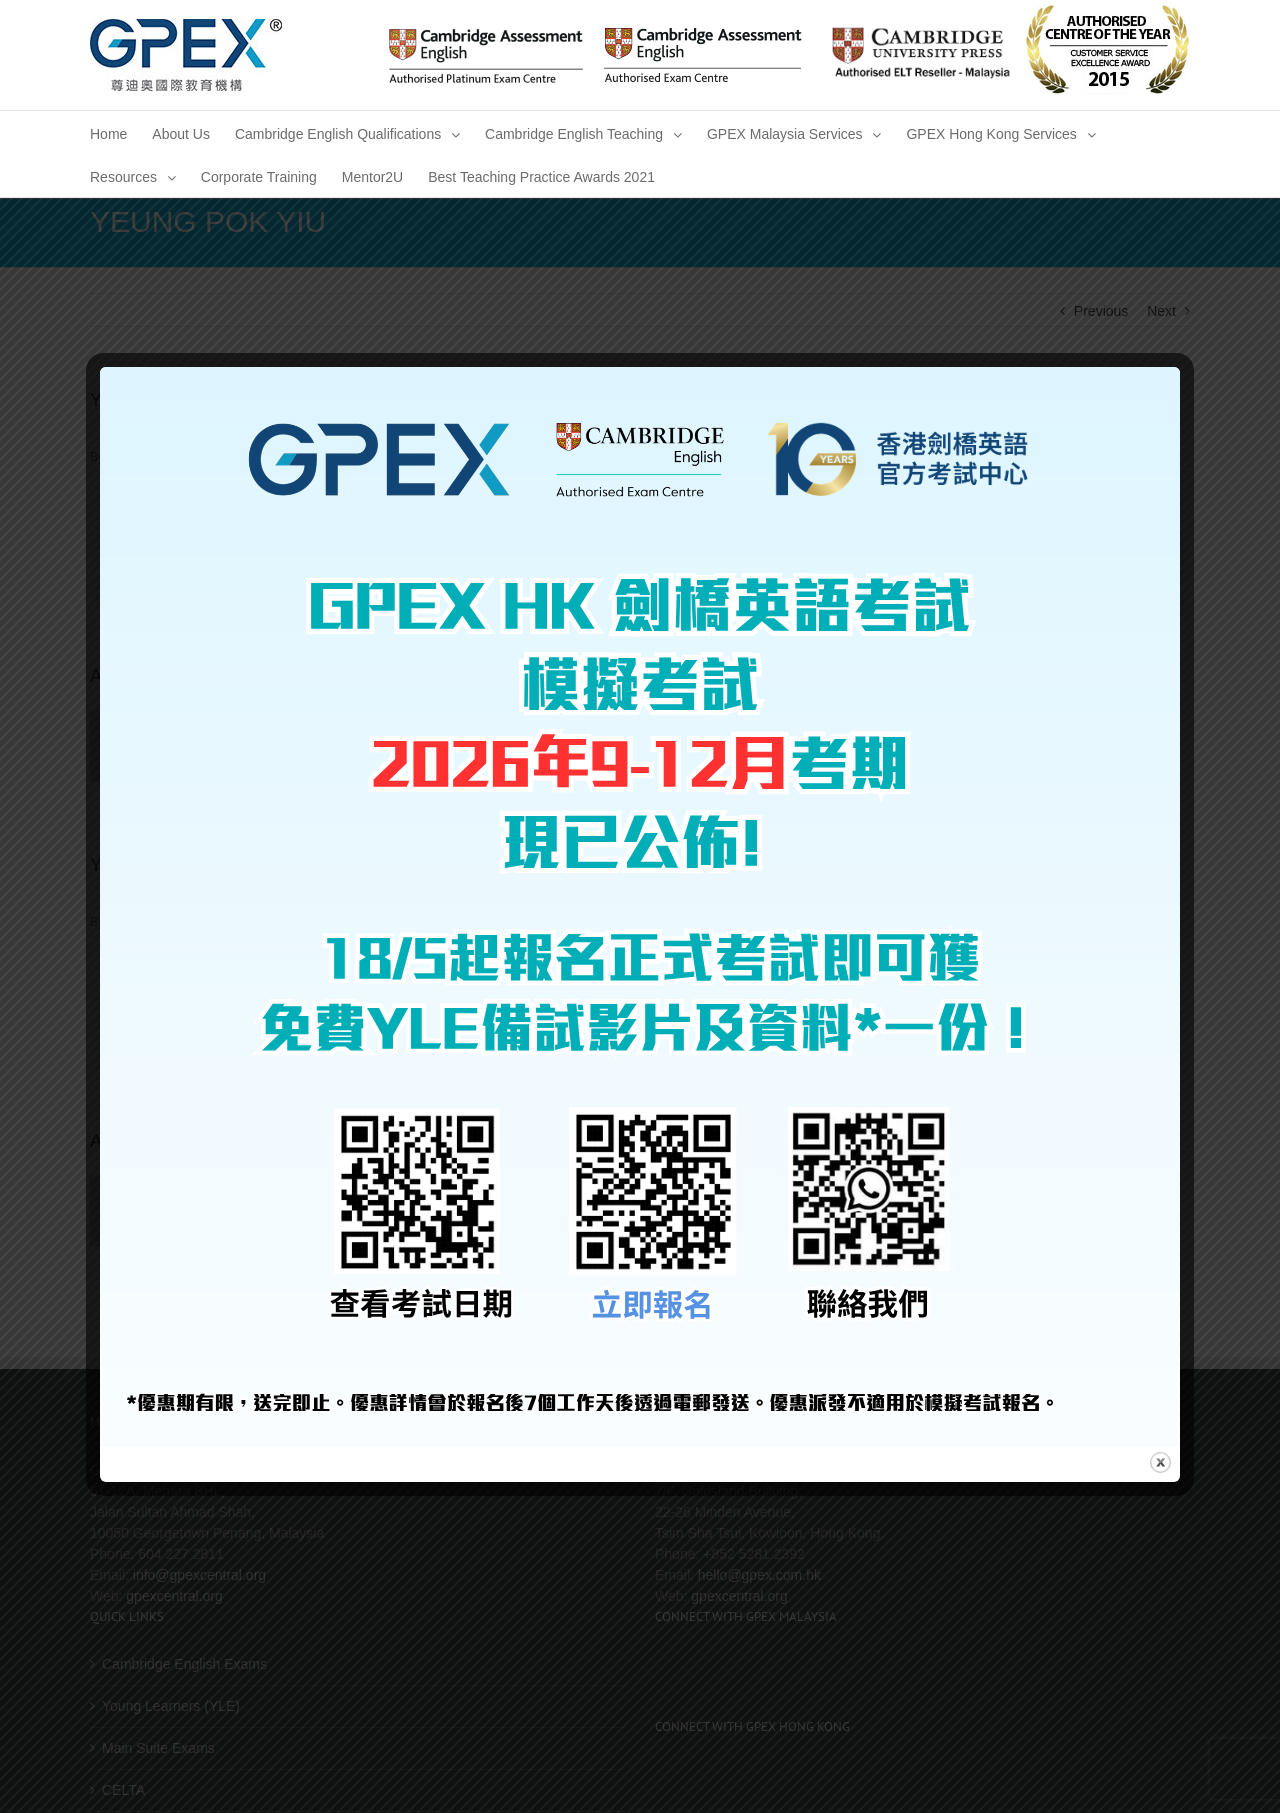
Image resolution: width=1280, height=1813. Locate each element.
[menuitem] (108, 132)
